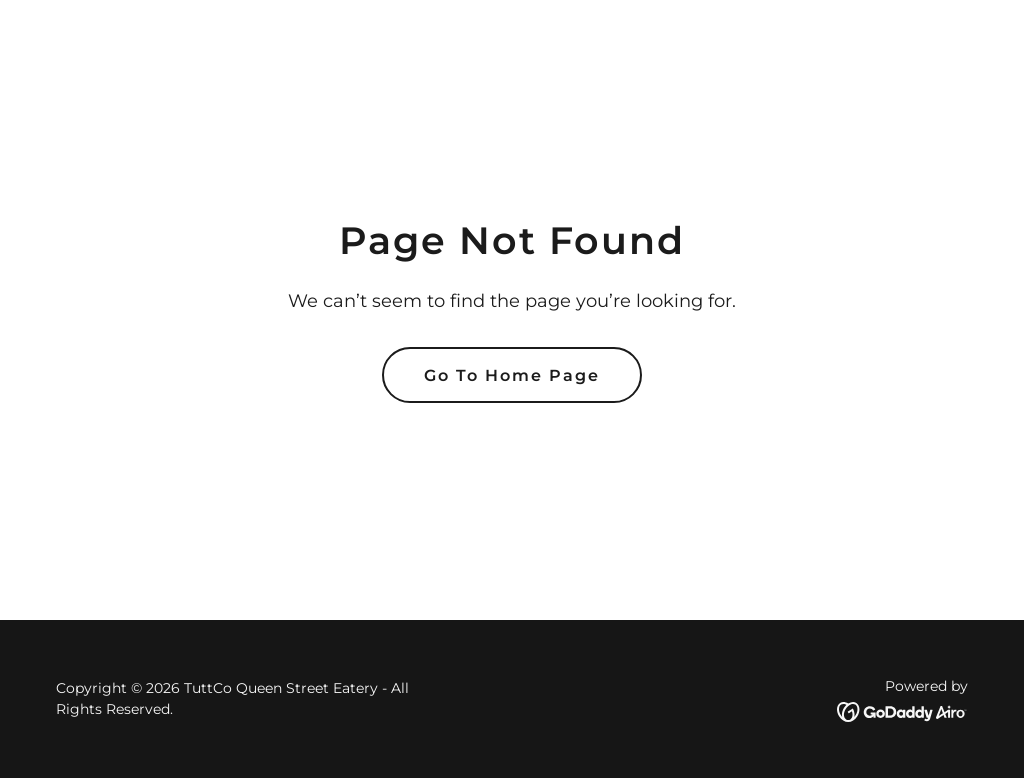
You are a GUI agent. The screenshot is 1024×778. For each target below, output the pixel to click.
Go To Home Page (512, 375)
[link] (902, 710)
